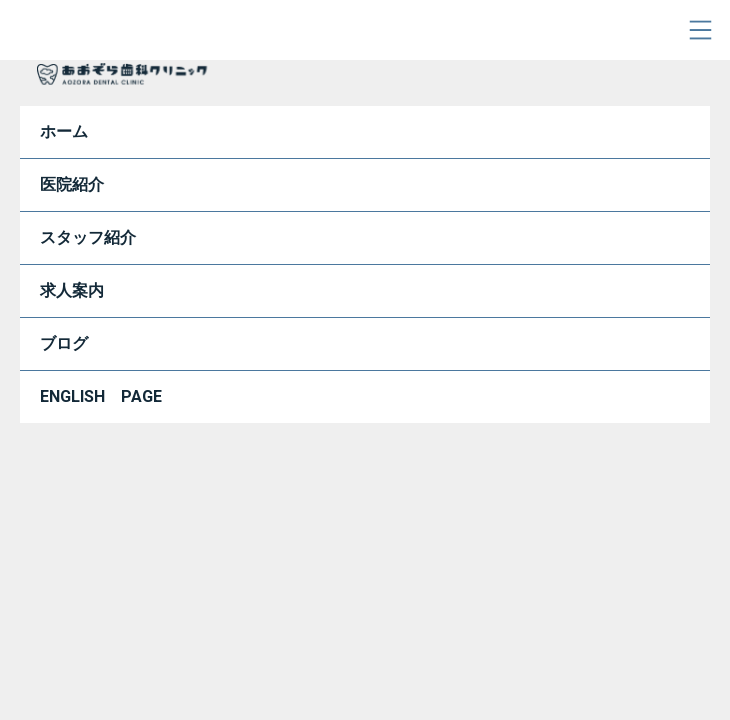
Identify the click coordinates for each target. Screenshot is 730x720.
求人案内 (72, 290)
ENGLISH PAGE (101, 396)
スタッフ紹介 (88, 237)
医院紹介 (72, 184)
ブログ (64, 343)
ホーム (64, 131)
